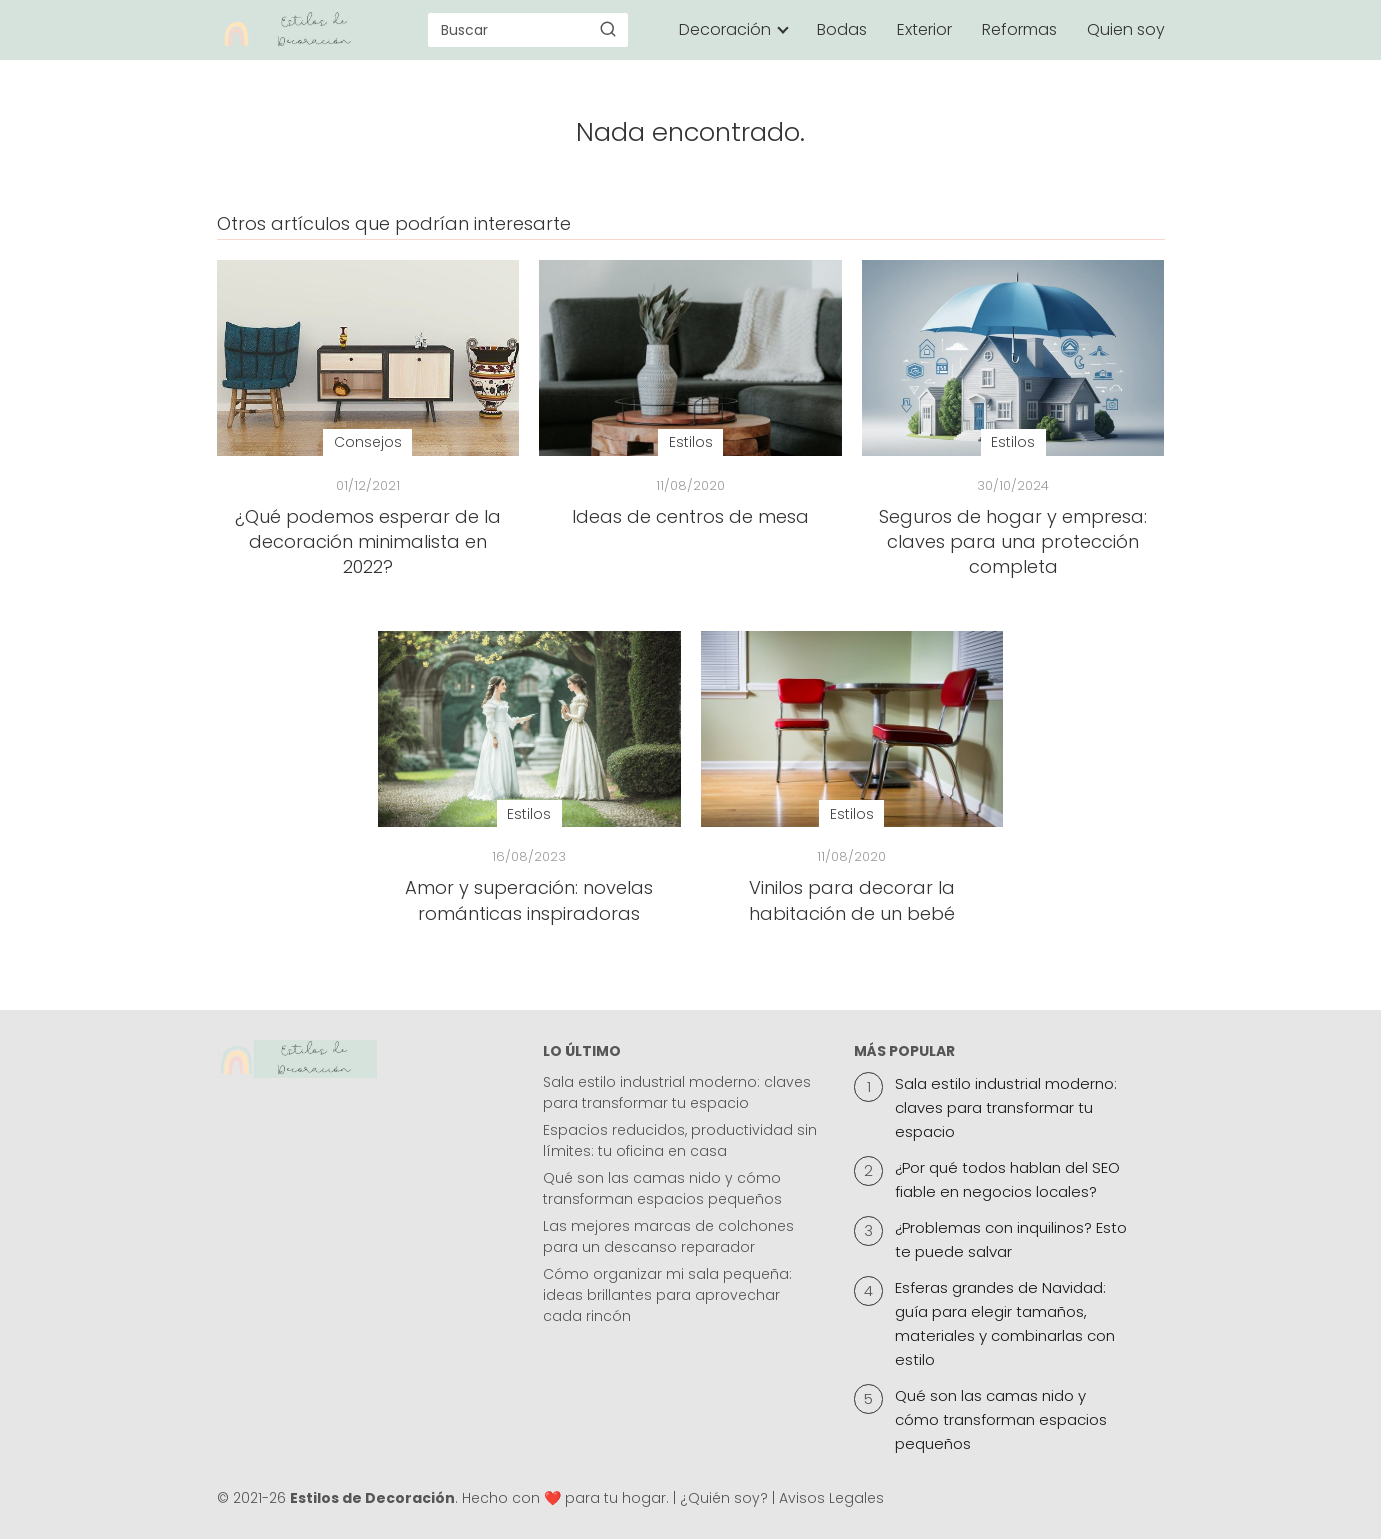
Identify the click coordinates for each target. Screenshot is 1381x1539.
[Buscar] (608, 29)
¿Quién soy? (724, 1498)
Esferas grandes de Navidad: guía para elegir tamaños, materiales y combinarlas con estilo (1005, 1323)
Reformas (1019, 29)
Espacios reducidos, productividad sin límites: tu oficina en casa (680, 1140)
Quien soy (1126, 29)
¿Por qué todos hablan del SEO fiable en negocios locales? (1007, 1179)
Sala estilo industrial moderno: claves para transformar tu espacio (677, 1092)
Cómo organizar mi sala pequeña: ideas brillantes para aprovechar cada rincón (667, 1295)
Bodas (842, 29)
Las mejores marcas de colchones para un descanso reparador (668, 1236)
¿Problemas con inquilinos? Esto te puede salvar (1011, 1239)
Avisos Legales (831, 1498)
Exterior (924, 29)
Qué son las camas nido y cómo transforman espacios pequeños (662, 1188)
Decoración (725, 29)
